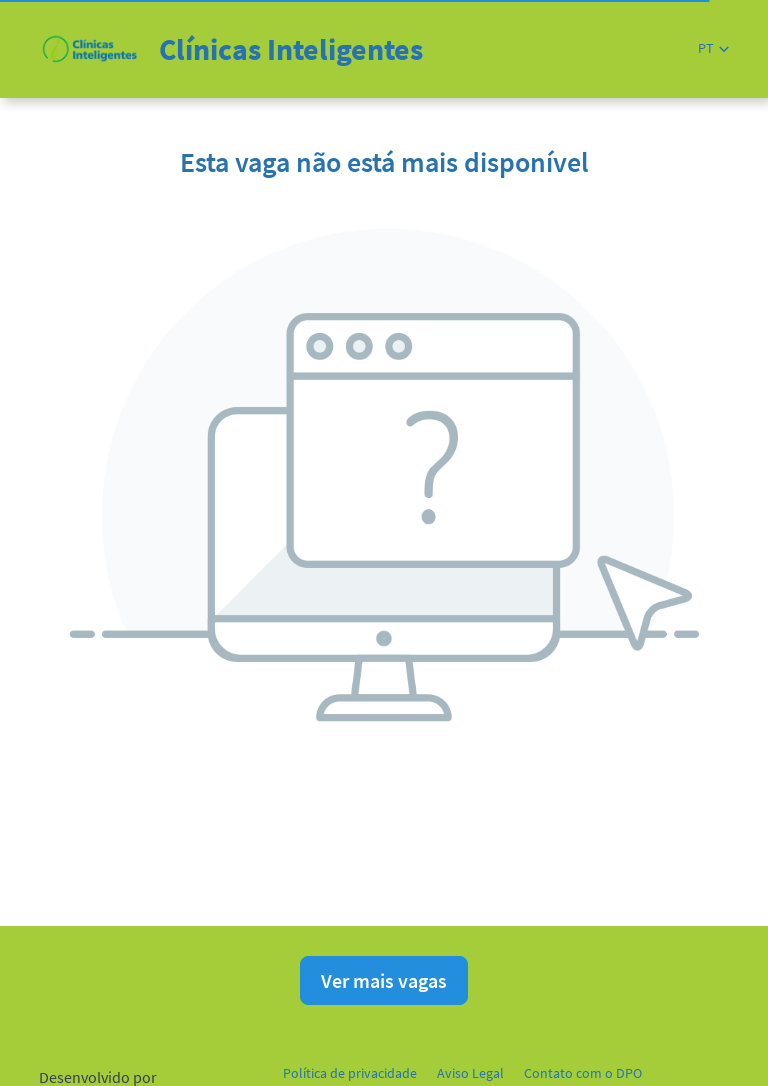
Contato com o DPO (583, 1073)
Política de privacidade (350, 1073)
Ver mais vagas (384, 980)
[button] (713, 48)
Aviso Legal (470, 1073)
